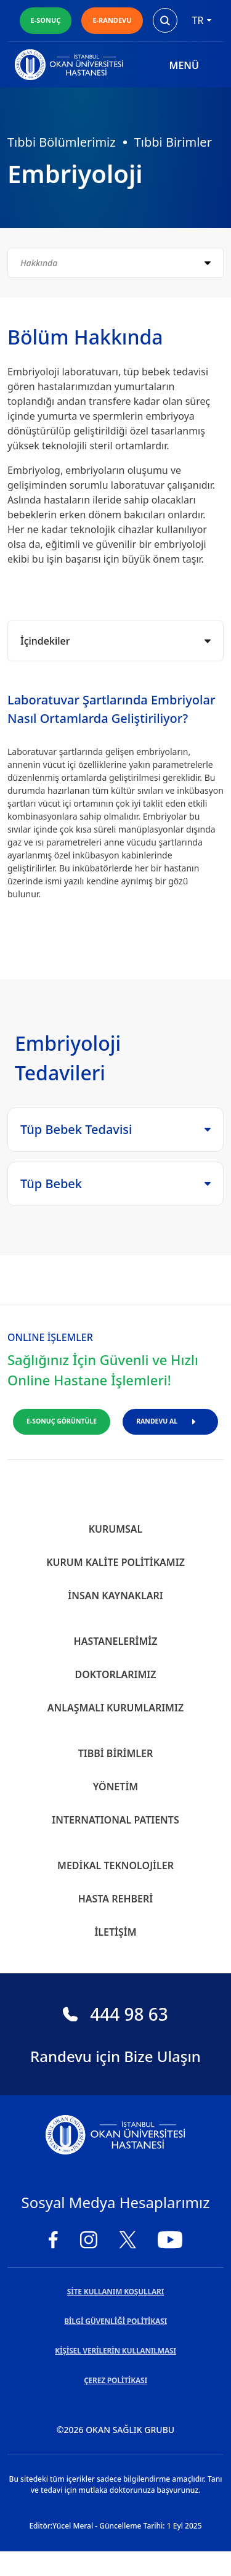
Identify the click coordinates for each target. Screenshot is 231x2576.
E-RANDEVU (111, 20)
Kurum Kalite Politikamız (115, 1562)
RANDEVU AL (170, 1421)
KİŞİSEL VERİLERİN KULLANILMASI (115, 2351)
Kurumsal (116, 1529)
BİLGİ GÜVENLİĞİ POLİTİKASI (115, 2321)
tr (202, 20)
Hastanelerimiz (116, 1641)
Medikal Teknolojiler (115, 1865)
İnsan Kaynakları (115, 1595)
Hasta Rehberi (115, 1899)
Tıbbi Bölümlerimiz (61, 142)
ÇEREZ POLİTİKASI (115, 2380)
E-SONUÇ (46, 20)
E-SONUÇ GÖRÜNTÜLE (61, 1421)
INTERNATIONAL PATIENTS (115, 1820)
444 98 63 (115, 2014)
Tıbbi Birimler (173, 142)
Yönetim (115, 1786)
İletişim (115, 1932)
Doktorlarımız (115, 1674)
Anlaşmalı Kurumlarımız (115, 1707)
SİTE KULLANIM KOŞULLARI (115, 2291)
